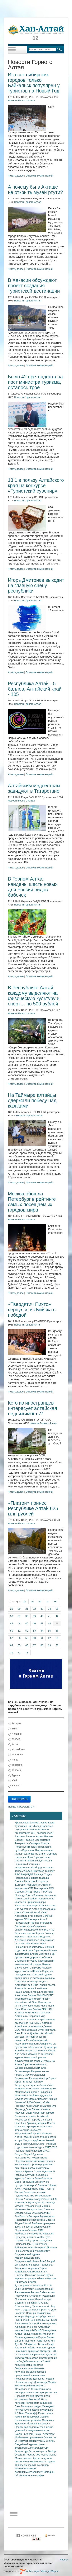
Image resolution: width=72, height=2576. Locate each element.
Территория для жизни (28, 1998)
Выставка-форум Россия (42, 2392)
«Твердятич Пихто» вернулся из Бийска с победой (31, 1310)
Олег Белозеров (41, 2002)
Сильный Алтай (31, 1912)
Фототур (26, 2357)
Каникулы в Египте (33, 2143)
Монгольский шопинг (27, 2092)
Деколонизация (44, 2288)
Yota (21, 2475)
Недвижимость (38, 2461)
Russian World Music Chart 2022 (33, 2012)
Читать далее (16, 175)
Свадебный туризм (26, 2444)
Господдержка (23, 1974)
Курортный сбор (39, 2078)
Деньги (48, 2026)
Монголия (15, 1754)
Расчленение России (27, 2292)
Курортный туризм (43, 2112)
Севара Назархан (25, 1881)
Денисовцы (41, 2382)
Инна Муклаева (24, 2005)
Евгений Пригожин (26, 2340)
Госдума (32, 2209)
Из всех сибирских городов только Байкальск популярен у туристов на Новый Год (34, 82)
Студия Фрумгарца (26, 2098)
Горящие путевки (32, 2333)
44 (19, 1623)
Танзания (15, 1765)
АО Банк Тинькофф (26, 2413)
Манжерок (21, 2468)
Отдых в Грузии (24, 2171)
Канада (14, 1739)
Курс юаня (28, 1850)
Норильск (47, 1826)
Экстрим (45, 2351)
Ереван (19, 1839)
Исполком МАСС (40, 2150)
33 (42, 1608)
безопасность (23, 2368)
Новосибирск (47, 2050)
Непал (13, 1759)
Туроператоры (30, 2188)
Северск (20, 1891)
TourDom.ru (22, 2216)
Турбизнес (21, 1826)
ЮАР (12, 1780)
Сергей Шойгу (23, 2240)
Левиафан (33, 2264)
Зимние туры (38, 1943)
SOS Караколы (47, 1905)
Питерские (29, 2454)
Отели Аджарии (43, 2171)
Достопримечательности (29, 2285)
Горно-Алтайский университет (32, 2250)
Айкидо (53, 2098)
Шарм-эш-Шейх (24, 1857)
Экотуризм (42, 2454)
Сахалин (20, 2126)
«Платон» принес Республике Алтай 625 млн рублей (33, 1508)
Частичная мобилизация (29, 1860)
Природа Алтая (24, 1895)
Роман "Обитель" (45, 2433)
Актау (28, 2306)
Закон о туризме (32, 1967)
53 (34, 1630)
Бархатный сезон (25, 1836)
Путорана (21, 1829)
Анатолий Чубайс (25, 2347)
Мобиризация (42, 1839)
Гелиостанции (43, 2195)
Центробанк (30, 1846)
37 (19, 1616)
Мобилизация (29, 2029)
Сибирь (50, 2440)
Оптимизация (23, 2071)
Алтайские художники (39, 2095)
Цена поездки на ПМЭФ (43, 2319)
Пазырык (49, 2209)
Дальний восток (24, 2226)
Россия (45, 2430)
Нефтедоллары (44, 1850)
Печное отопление (41, 1922)
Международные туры (28, 2257)
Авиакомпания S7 (36, 2271)
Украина (20, 2278)
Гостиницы (33, 1864)
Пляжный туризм (25, 2299)
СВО (18, 2029)
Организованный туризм (35, 2168)
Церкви (19, 2427)
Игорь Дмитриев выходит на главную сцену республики (36, 585)
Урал (18, 2357)
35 (57, 1608)
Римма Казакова (25, 1988)
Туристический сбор (43, 2306)
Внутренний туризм (26, 1960)
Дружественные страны (29, 2060)
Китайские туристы (44, 2161)
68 (42, 1645)
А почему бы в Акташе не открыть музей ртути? (35, 189)
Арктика (32, 2123)
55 (49, 1630)
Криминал (34, 2351)
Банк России (22, 2033)
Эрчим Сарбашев (35, 2074)
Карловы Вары (24, 2112)
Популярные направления (30, 2354)
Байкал (30, 2067)
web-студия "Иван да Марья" (39, 2571)
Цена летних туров (33, 2147)
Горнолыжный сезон (45, 1950)
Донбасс (35, 2033)
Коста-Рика (16, 1749)
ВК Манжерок (32, 1919)
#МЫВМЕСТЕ (45, 1995)
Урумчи (37, 2105)
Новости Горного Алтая (21, 100)
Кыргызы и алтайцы (40, 2022)
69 (49, 1645)
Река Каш (21, 2123)
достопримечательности (29, 2471)
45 (26, 1623)
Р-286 (53, 2351)
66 (26, 1645)
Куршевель (21, 2399)
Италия (19, 2206)
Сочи (37, 2050)
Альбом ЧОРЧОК (42, 2009)
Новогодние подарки (27, 2043)
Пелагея (43, 2185)
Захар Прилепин (25, 2433)
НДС (42, 2188)
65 (19, 1645)
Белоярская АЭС (44, 1888)
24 (24, 1601)
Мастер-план (42, 2395)
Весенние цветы (38, 2451)
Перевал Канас (24, 2105)
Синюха (30, 2178)
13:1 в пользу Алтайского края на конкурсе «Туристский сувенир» (36, 485)
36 (11, 1616)
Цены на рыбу (32, 2119)
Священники (33, 2430)
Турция (14, 1775)
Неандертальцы (24, 2382)
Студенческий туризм (27, 2254)
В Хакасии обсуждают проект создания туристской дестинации (34, 285)
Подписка (45, 1936)
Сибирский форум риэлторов (32, 2465)
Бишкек (48, 1836)
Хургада (51, 1853)
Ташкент (50, 1870)
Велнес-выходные (26, 2116)
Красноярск (22, 1822)
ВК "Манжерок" (29, 2344)
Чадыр (43, 1981)
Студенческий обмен (27, 2261)
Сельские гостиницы (27, 1981)
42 (57, 1616)
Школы (46, 2423)
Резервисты (22, 1843)
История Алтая (27, 2282)
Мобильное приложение (29, 2437)
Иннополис (36, 1915)
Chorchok (26, 2009)
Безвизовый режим (35, 2057)
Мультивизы (47, 2216)
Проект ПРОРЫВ (42, 1891)
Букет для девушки (38, 2447)
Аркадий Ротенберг (26, 2326)
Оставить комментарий (39, 175)
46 (34, 1623)
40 (42, 1616)
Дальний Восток (45, 2123)
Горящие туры (42, 1857)
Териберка (46, 2264)
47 (42, 1623)
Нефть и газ (47, 1929)
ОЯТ (31, 1888)
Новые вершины (46, 2323)
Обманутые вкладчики (37, 2212)
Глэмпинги (21, 2351)
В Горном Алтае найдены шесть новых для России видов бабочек (32, 887)
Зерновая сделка (25, 1933)
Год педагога (31, 2427)
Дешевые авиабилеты (28, 1940)
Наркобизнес (23, 2157)
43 (11, 1623)
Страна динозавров (26, 2337)
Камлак (31, 2468)
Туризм (43, 1822)
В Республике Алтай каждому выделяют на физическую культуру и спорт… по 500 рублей (34, 995)
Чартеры (46, 2133)
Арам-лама (38, 2240)
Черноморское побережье (30, 2219)
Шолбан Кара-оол (42, 1971)
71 (11, 1652)
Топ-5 (43, 2261)
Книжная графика (38, 1877)
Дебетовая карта (32, 2361)
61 (42, 1638)
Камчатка (40, 2067)
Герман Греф (45, 2344)
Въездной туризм (35, 2440)
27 (47, 1601)
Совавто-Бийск (42, 2102)
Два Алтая (21, 2054)
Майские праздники (43, 2223)
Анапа (44, 2302)
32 (34, 1608)
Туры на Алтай (38, 2085)
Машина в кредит (31, 2406)
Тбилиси (29, 1839)
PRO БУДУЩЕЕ (24, 1874)
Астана (39, 1836)
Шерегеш (20, 2067)
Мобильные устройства (29, 2233)
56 (57, 1630)
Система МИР (35, 2230)
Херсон (40, 1933)
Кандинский (34, 1829)
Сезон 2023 (49, 2199)
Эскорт (51, 2316)
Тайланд (15, 1770)
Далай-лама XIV (35, 2237)
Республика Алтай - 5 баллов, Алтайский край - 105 (35, 689)
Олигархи (35, 1843)
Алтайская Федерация (42, 2295)
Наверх (64, 2559)
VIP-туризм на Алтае (27, 1908)
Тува (47, 2237)
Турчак (51, 2461)
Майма (52, 2382)
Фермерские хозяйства (28, 2130)
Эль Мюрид (34, 1826)
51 (19, 1630)
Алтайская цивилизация (29, 2026)
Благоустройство (33, 2081)
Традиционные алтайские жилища (35, 1978)
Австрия (14, 1723)
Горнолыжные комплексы (30, 1946)
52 (26, 1630)
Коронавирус (23, 2164)
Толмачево (21, 2268)
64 (11, 1645)
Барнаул (39, 1874)
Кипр (40, 2209)
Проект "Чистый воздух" (29, 2199)
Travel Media (32, 1936)
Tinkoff (46, 2361)
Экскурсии (28, 2288)
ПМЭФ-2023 (22, 2319)
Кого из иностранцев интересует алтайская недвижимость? (32, 1408)
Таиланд (50, 2202)
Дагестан (51, 2354)
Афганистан (36, 2047)
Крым (51, 1822)
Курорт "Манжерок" (26, 2185)
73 (26, 1652)
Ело (46, 2285)
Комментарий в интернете (30, 2385)
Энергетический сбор (27, 1867)
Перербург (40, 2316)
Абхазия (20, 2306)
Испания (15, 1734)
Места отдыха (23, 2309)
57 (11, 1638)
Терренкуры (22, 2085)
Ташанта (37, 2109)
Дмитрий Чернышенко (28, 1884)
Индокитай (38, 2202)
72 (19, 1652)
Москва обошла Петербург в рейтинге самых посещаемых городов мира (32, 1201)
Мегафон (49, 2471)
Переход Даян (23, 2109)
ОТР (35, 1984)
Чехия (46, 2109)
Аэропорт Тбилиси (36, 2278)
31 (26, 1608)
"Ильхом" (43, 2098)
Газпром (34, 1822)
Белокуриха (22, 2078)
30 (19, 1608)
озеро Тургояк (39, 2357)
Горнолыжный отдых (34, 2064)
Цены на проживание (38, 2313)
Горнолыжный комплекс (35, 2181)
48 (49, 1623)
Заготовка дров (24, 1926)
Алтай (43, 1919)
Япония (14, 1785)
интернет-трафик (34, 2475)
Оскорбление (23, 2389)
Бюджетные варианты (28, 2302)
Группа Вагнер (46, 2337)
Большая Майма (25, 2395)
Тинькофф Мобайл (38, 2416)
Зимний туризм (43, 2178)
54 (42, 1630)
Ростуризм (42, 1881)
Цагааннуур (49, 2105)
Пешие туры (38, 2136)
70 (57, 1645)
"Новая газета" (39, 2157)
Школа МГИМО (33, 2330)
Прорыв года (23, 2150)
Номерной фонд (25, 2316)
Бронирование (42, 2226)
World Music (41, 2005)
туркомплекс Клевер (27, 1953)
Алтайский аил (24, 1984)
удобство (38, 2364)
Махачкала (34, 2054)
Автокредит (33, 2402)
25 (32, 1601)
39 (34, 1616)
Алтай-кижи (22, 2016)
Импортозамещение (27, 1853)
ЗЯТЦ (28, 1891)
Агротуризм (33, 2126)
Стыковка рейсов (35, 2275)
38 (26, 1616)
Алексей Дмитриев (33, 1870)
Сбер (18, 2181)
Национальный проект (28, 2133)
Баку (29, 2202)
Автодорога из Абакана (38, 1957)
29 (11, 1608)
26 (39, 1601)
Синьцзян (46, 2119)
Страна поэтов (46, 1984)
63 (57, 1638)
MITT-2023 (51, 2147)
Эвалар (19, 2212)
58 (19, 1638)
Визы (26, 2047)
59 (26, 1638)
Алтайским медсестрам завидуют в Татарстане (34, 788)
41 (49, 1616)
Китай (13, 1744)
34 (49, 1608)
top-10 (31, 2244)
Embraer (20, 2275)
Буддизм (20, 2237)
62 (49, 1638)
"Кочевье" (21, 2102)
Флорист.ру (22, 2451)
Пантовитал (32, 2036)
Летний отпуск (43, 2299)
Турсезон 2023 (32, 2206)
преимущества (24, 2364)
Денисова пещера (43, 2378)
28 (55, 1601)
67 (34, 1645)
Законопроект (40, 2309)
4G (17, 2475)
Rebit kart (48, 2233)
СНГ (33, 1833)
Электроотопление (35, 2192)
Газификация (23, 1922)
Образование (34, 2423)
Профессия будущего (40, 2409)
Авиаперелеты (45, 1833)
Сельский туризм (42, 1974)
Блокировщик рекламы (28, 2420)
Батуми (30, 2174)
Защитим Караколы (44, 1895)
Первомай (21, 2230)
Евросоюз (34, 1929)
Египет (13, 1728)
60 (34, 1638)
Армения (20, 2202)
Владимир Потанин (45, 2247)
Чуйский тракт (48, 2088)
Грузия (50, 2275)
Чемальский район (26, 1898)
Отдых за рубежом (34, 2140)
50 (11, 1630)
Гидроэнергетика (25, 2195)
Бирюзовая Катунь (26, 2323)
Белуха (19, 2154)
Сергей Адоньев (33, 2154)
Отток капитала (46, 2029)
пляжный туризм (45, 2347)
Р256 (30, 2102)
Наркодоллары (24, 2161)
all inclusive (46, 2126)
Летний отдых (23, 2136)
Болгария (34, 2216)
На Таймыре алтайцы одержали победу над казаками (32, 1100)
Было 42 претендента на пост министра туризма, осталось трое (35, 382)
